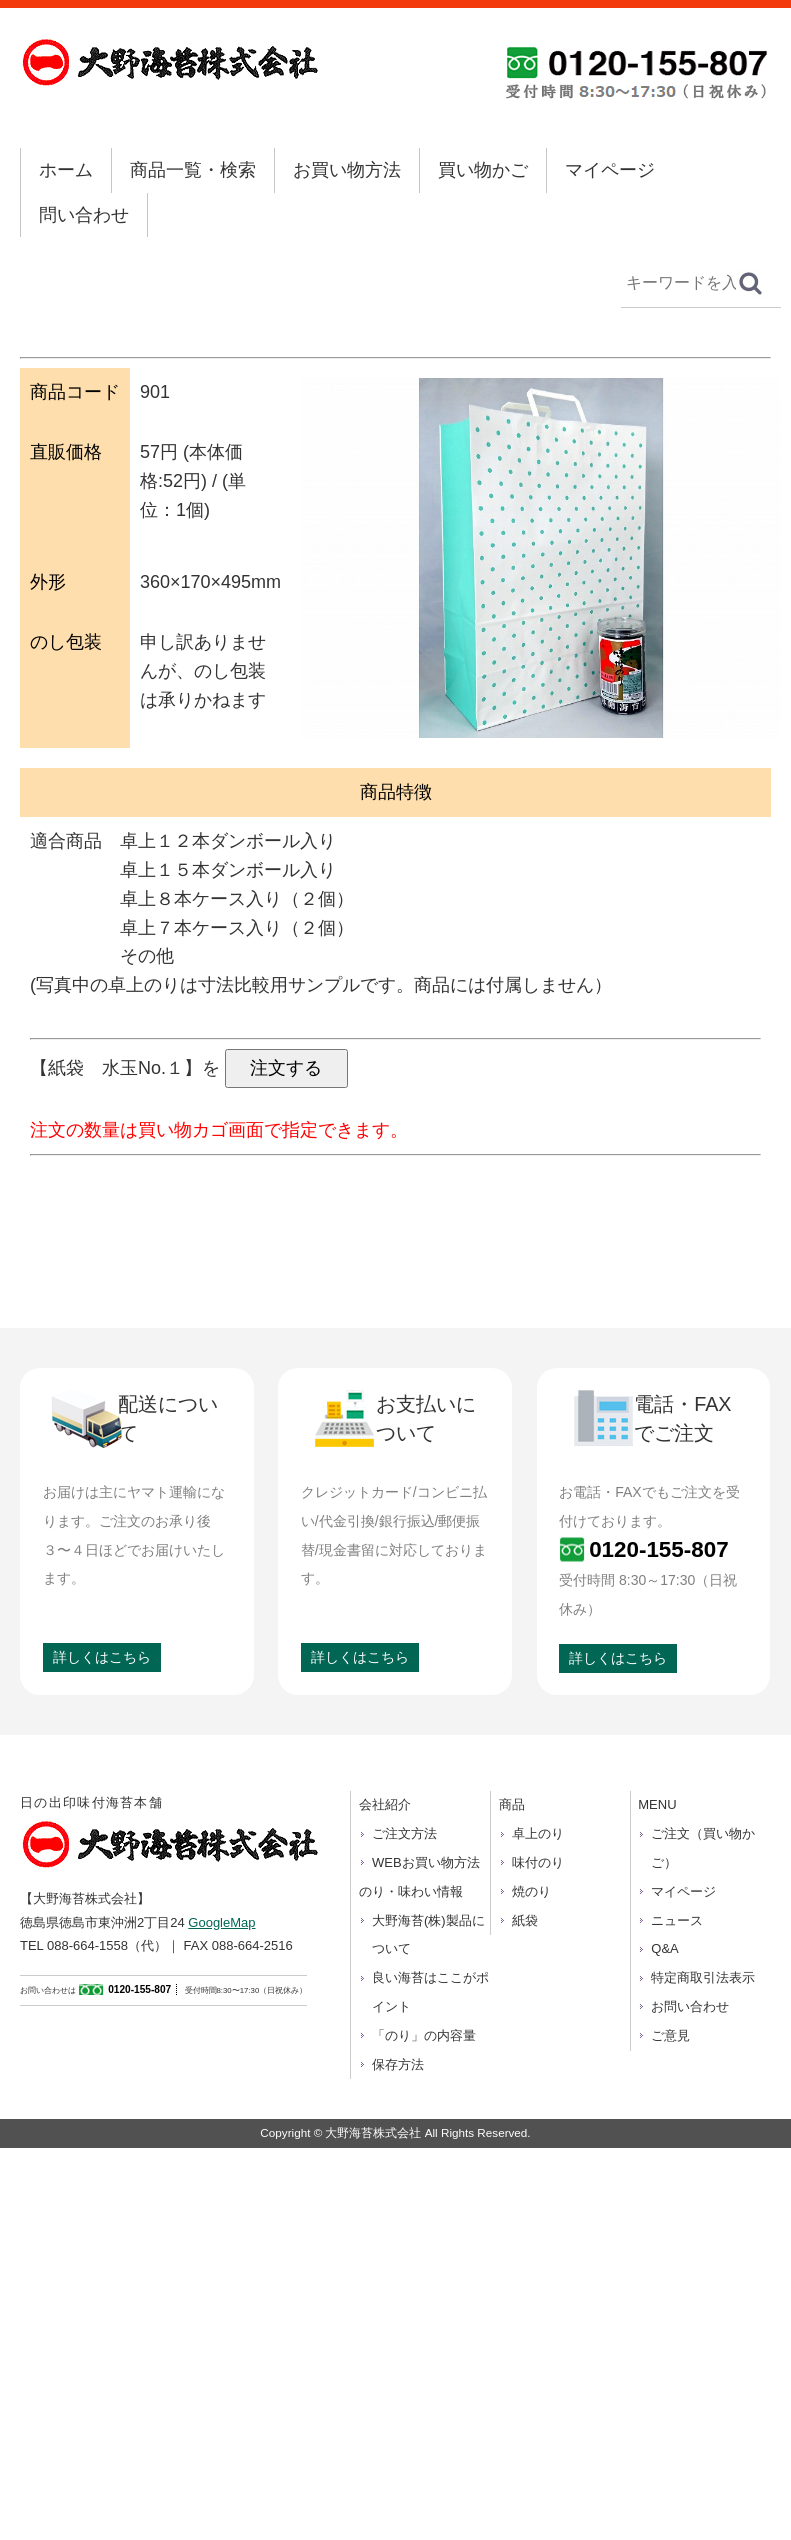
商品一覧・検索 (193, 170)
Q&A (664, 1948)
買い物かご (483, 170)
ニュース (677, 1920)
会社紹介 (385, 1804)
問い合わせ (84, 215)
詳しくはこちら (102, 1657)
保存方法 (398, 2064)
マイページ (610, 170)
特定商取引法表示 (703, 1977)
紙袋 (525, 1920)
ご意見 (670, 2035)
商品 (512, 1804)
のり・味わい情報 (411, 1891)
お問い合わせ (690, 2006)
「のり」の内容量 (424, 2035)
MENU (657, 1804)
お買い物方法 (347, 170)
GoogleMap (221, 1922)
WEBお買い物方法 (426, 1862)
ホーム (66, 170)
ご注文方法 (404, 1833)
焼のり (531, 1891)
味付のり (538, 1862)
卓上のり (538, 1833)
